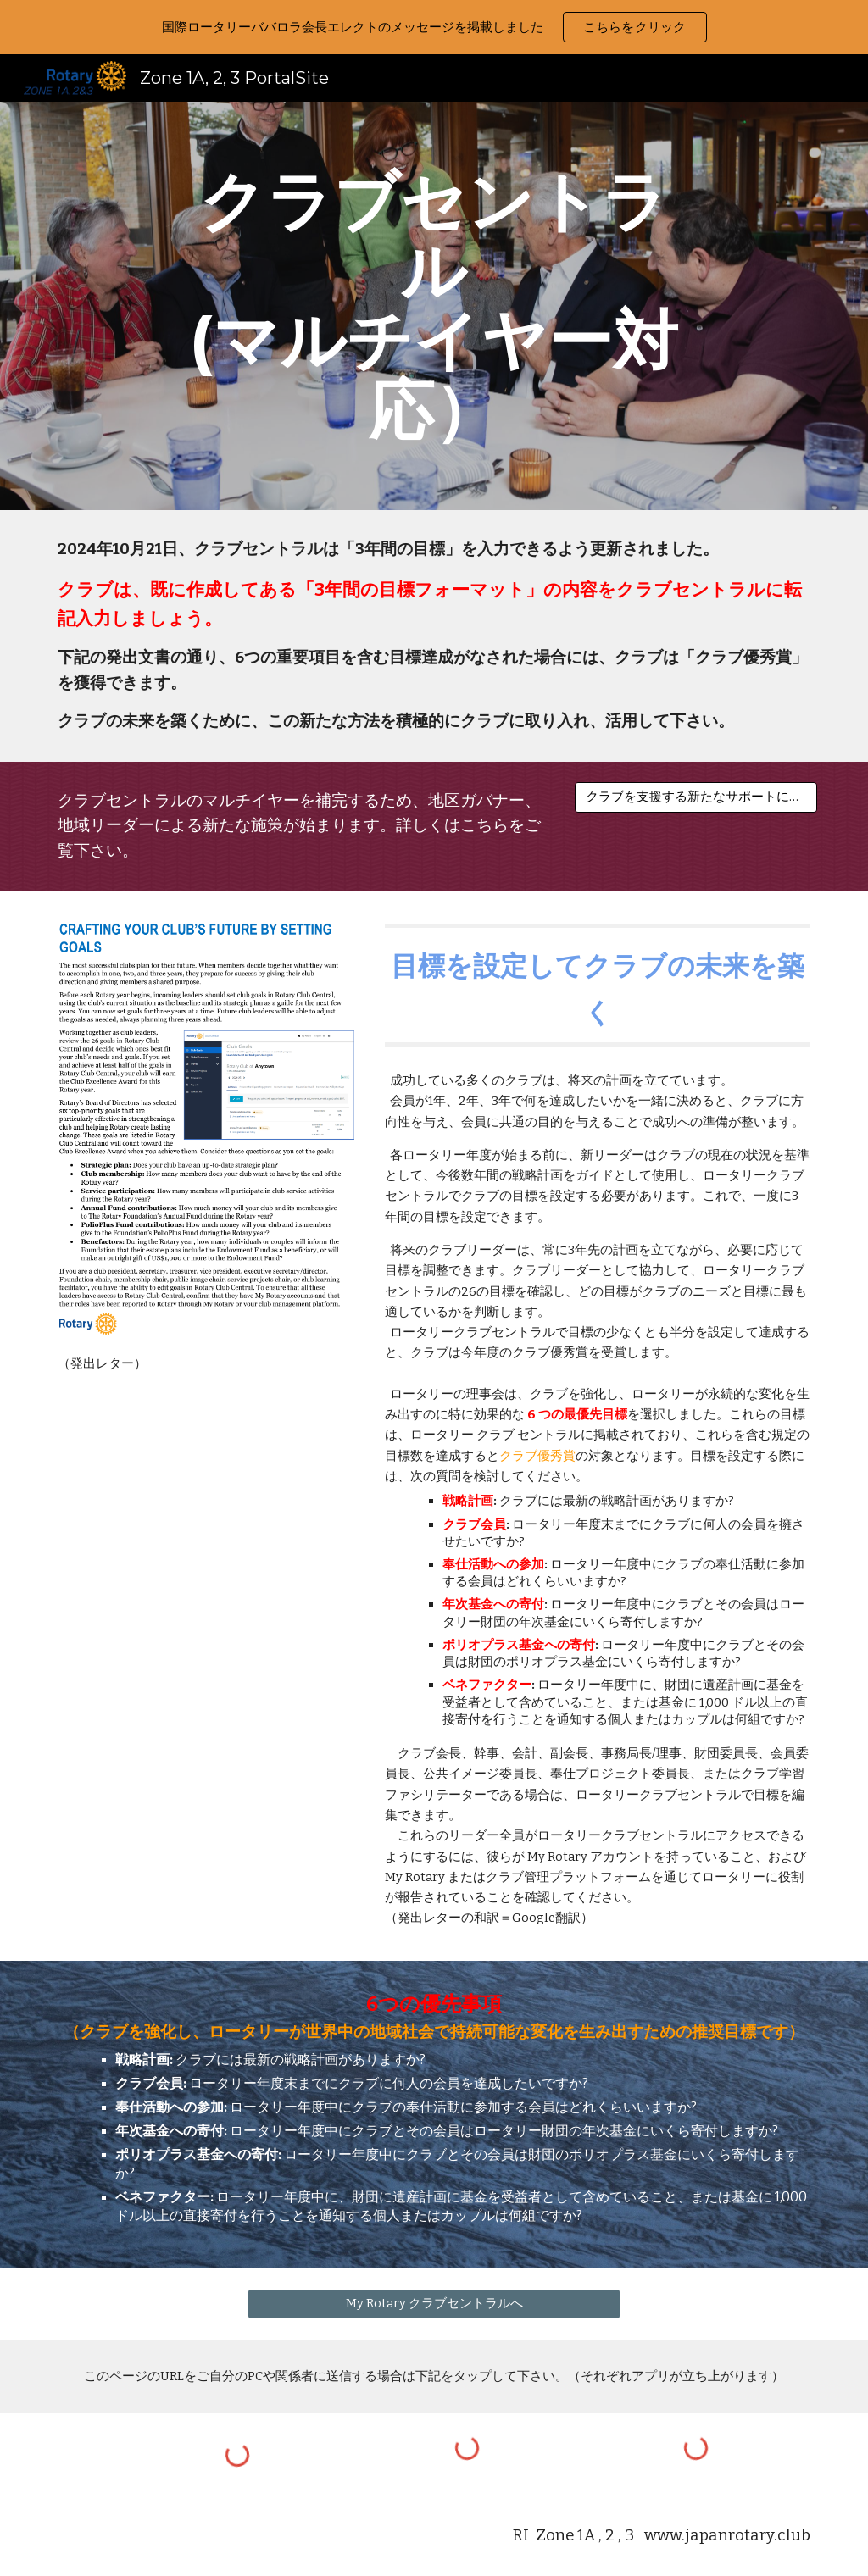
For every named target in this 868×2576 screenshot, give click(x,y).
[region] (434, 27)
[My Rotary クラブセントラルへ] (434, 2303)
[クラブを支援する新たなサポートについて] (696, 796)
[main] (433, 306)
